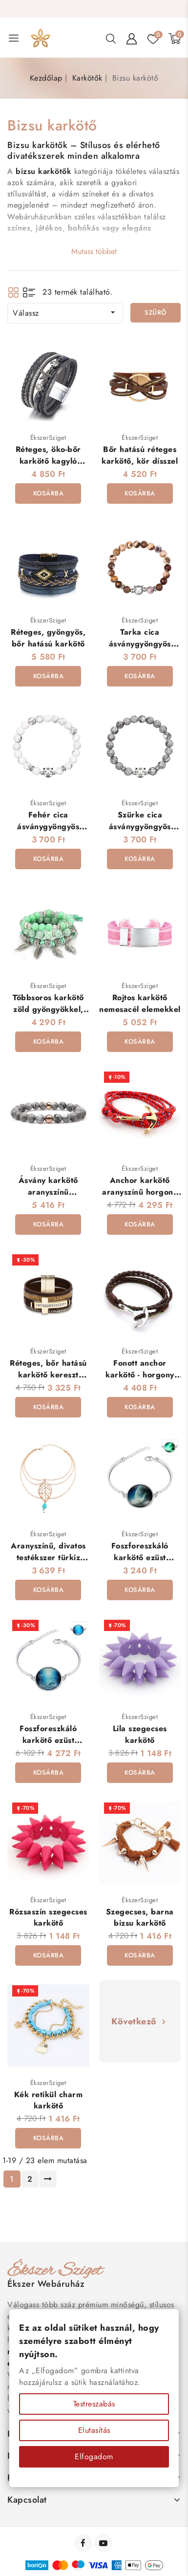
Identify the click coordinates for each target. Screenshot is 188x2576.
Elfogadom (94, 2456)
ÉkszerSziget (48, 437)
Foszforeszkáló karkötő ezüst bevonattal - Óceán (48, 1740)
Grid (13, 292)
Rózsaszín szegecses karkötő (48, 1917)
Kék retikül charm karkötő (48, 2100)
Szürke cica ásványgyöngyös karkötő (140, 826)
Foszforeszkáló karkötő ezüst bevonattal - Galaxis (140, 1557)
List (29, 292)
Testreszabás (94, 2403)
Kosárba (48, 493)
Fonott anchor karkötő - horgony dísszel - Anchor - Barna (139, 1380)
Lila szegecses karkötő (140, 1734)
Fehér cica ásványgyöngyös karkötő (48, 826)
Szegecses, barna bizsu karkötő (140, 1917)
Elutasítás (94, 2430)
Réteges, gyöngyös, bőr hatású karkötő (48, 637)
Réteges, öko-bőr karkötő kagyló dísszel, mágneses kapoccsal (48, 466)
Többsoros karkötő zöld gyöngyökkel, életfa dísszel (48, 1009)
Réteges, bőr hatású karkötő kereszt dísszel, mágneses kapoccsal (48, 1380)
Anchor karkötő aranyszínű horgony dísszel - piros (139, 1192)
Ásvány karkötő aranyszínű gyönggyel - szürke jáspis (48, 1197)
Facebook (84, 2543)
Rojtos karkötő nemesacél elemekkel (140, 1003)
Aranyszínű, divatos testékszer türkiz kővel (48, 1557)
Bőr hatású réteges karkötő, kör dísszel (140, 455)
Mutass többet (94, 251)
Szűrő (156, 312)
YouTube (104, 2543)
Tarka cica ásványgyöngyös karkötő (140, 643)
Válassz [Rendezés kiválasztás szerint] (65, 313)
